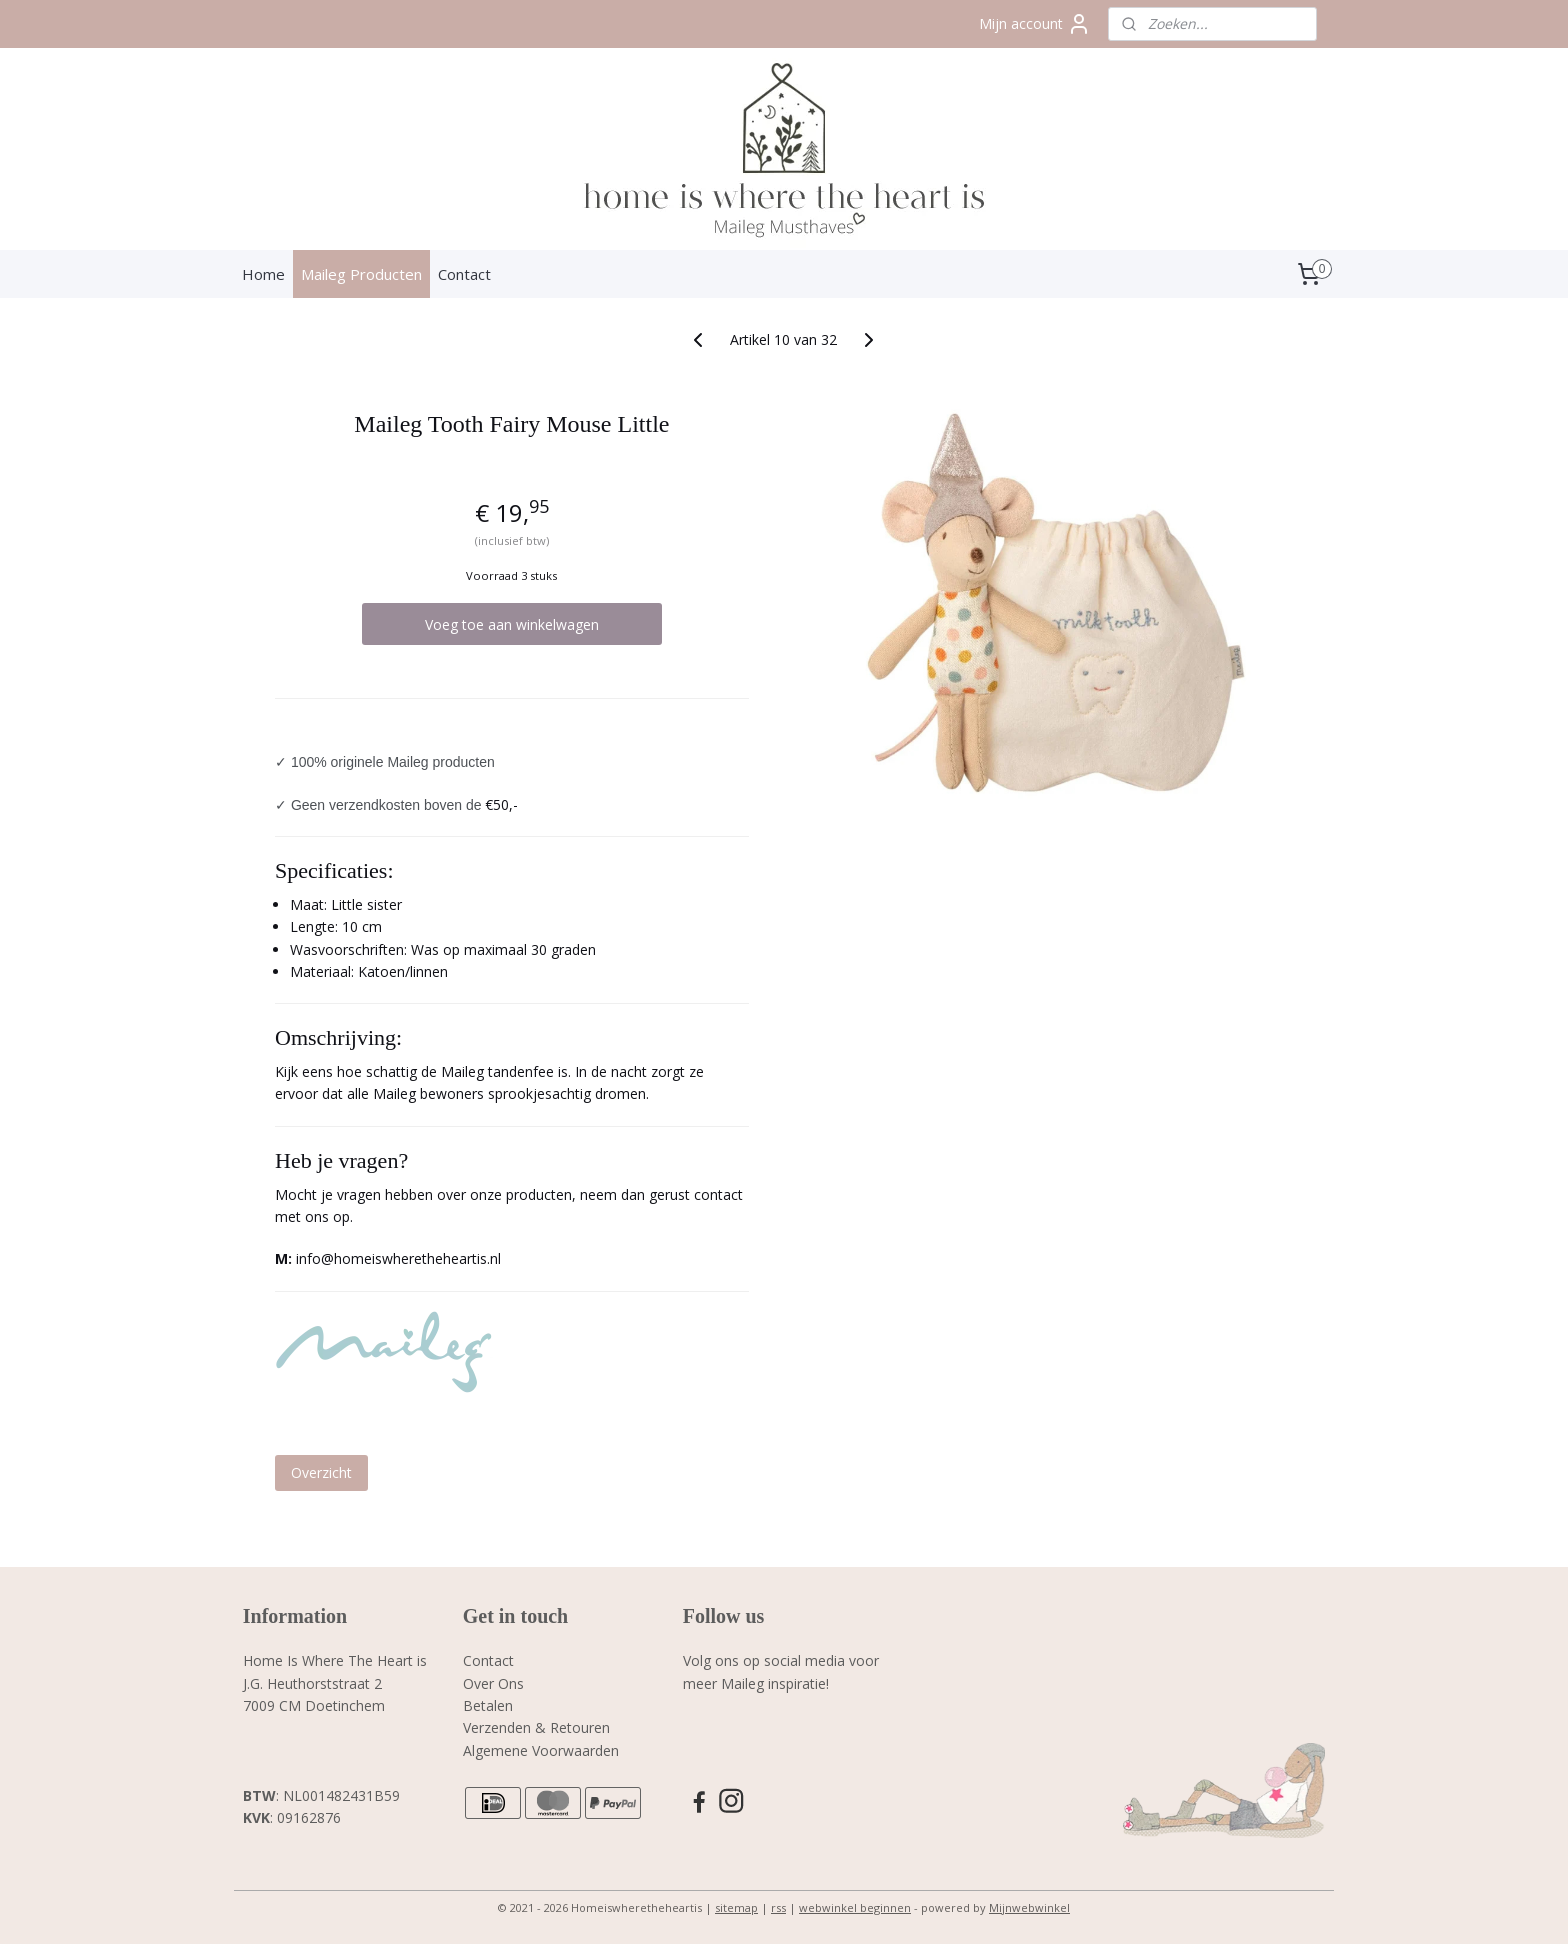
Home (263, 274)
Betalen (488, 1705)
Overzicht (321, 1472)
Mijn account (1035, 24)
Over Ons (493, 1683)
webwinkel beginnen (855, 1907)
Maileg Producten (361, 274)
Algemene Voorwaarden (541, 1750)
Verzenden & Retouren (536, 1727)
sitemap (736, 1907)
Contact (464, 274)
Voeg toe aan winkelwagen (512, 624)
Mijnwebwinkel (1029, 1907)
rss (778, 1907)
